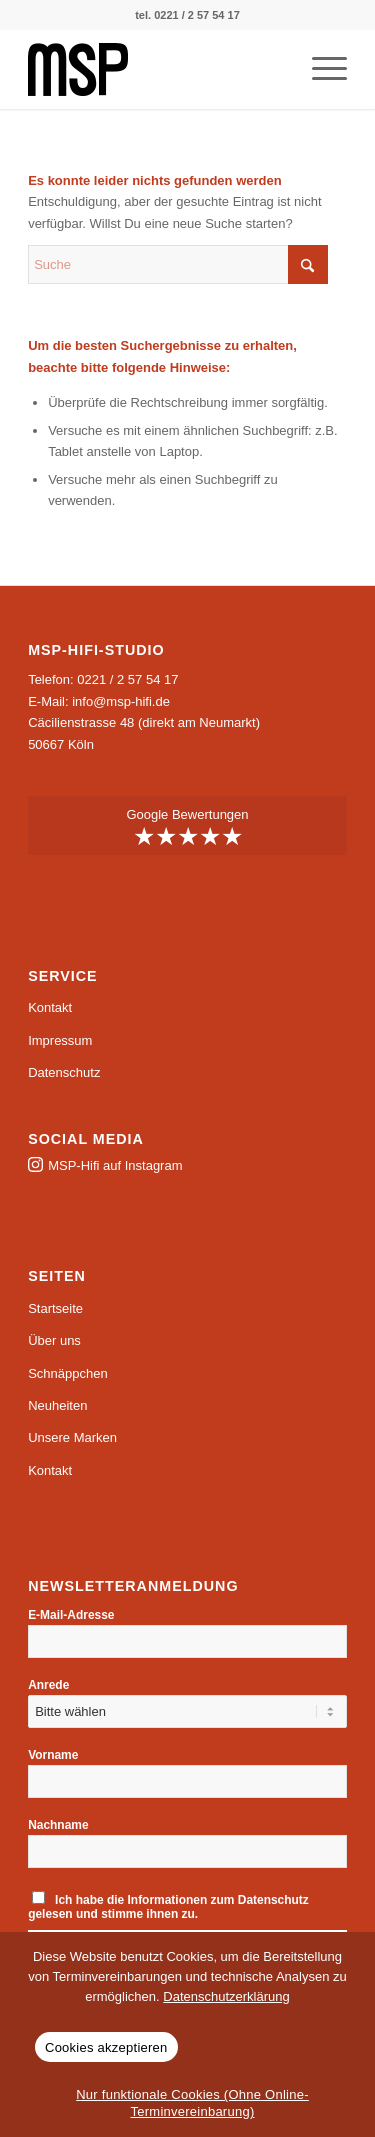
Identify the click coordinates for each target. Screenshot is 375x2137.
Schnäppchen (68, 1373)
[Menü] (319, 69)
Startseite (55, 1308)
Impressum (60, 1040)
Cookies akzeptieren (106, 2047)
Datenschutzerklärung (226, 1996)
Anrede (48, 1685)
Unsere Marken (72, 1437)
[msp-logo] (155, 69)
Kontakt (50, 1007)
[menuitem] (319, 69)
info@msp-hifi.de (121, 701)
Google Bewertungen (187, 828)
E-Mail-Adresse (71, 1615)
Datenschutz (64, 1072)
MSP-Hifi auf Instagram (115, 1165)
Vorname (53, 1755)
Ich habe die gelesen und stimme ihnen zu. (168, 1906)
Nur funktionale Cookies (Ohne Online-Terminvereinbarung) (192, 2103)
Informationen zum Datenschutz (218, 1900)
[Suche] (178, 264)
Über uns (54, 1340)
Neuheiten (57, 1405)
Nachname (58, 1825)
